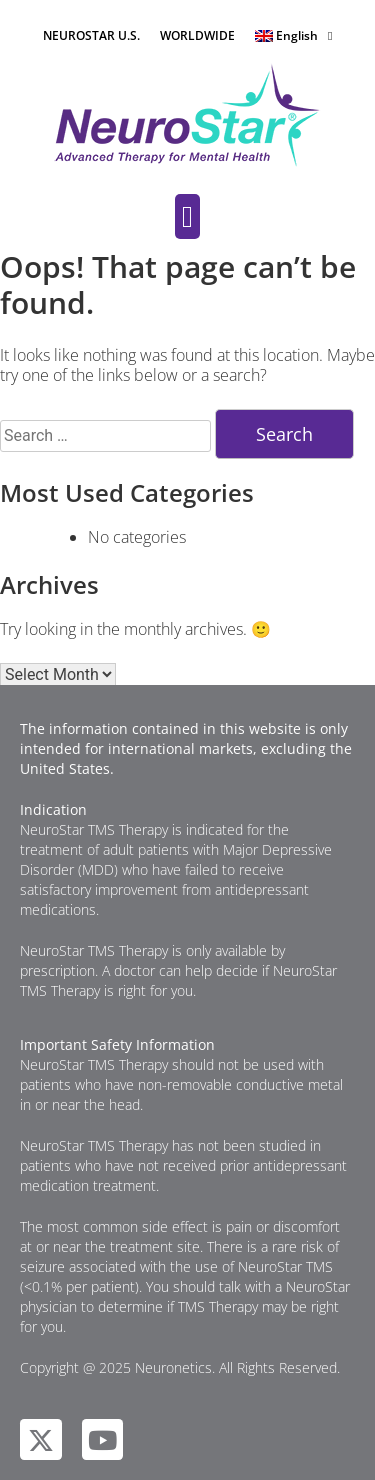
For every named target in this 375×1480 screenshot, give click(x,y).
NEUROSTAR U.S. (91, 35)
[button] (188, 216)
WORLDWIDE (197, 35)
